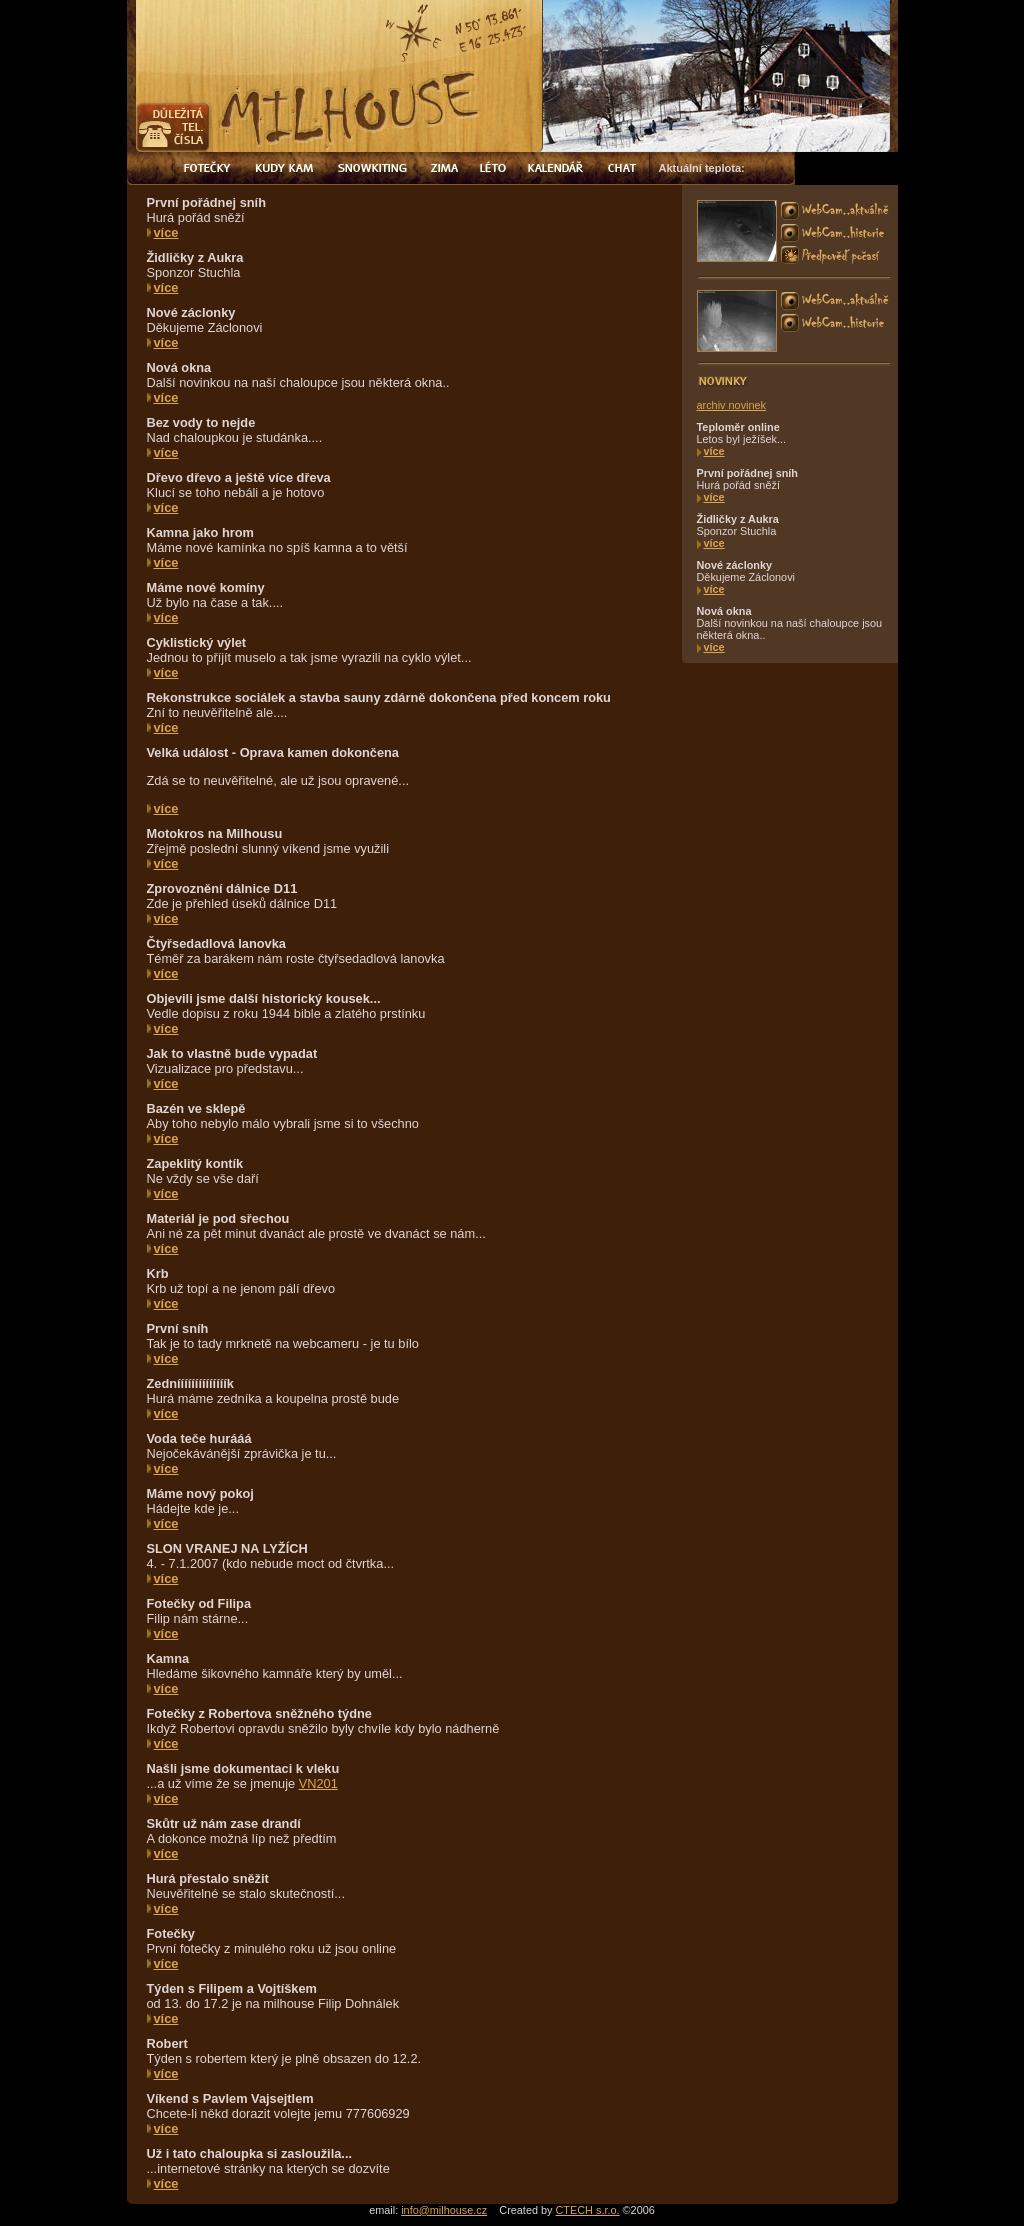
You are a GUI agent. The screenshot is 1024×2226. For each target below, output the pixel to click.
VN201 (318, 1783)
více (166, 232)
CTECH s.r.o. (588, 2210)
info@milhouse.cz (444, 2210)
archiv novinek (732, 405)
